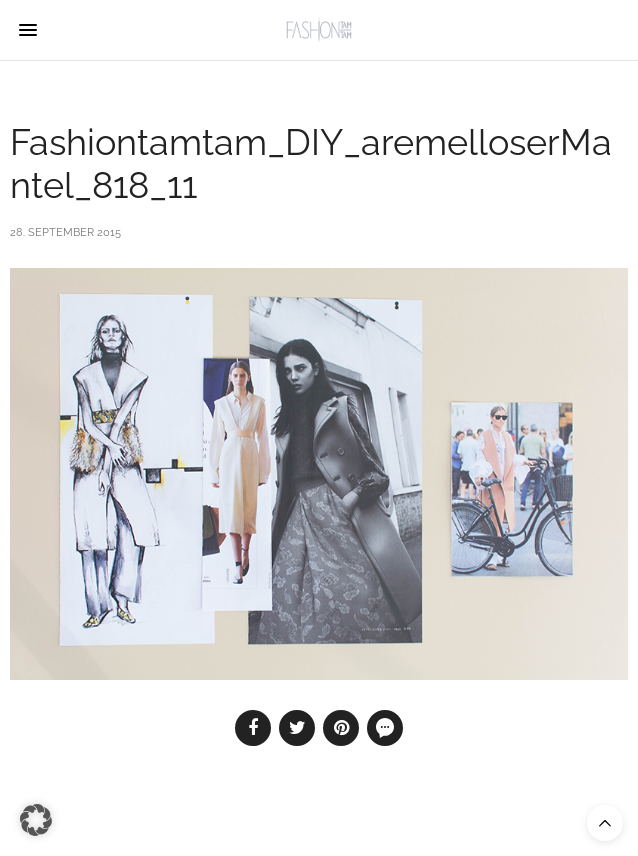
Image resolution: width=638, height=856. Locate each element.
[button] (36, 820)
